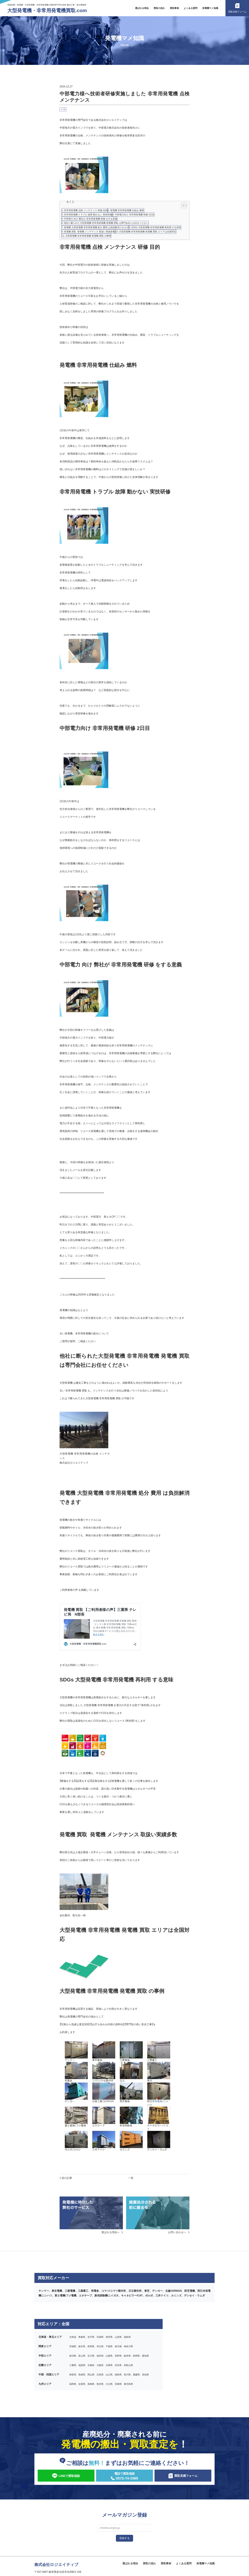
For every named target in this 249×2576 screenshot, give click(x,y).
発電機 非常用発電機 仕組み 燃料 (127, 210)
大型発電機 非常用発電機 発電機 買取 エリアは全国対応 (147, 231)
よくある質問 (190, 8)
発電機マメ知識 (210, 8)
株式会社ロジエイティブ (56, 2564)
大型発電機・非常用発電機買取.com (47, 10)
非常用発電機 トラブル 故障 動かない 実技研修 (88, 214)
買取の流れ (159, 8)
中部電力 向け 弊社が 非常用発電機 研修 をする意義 (90, 218)
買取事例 (174, 8)
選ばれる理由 (142, 8)
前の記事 (66, 2178)
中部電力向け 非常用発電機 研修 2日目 (134, 214)
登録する (124, 2538)
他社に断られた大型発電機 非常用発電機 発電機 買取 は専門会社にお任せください (106, 223)
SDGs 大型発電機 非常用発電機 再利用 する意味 (156, 227)
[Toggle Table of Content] (182, 205)
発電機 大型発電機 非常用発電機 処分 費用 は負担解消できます (96, 227)
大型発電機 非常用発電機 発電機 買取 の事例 (88, 236)
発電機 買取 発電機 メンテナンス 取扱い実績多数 (89, 231)
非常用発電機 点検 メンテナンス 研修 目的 (85, 210)
